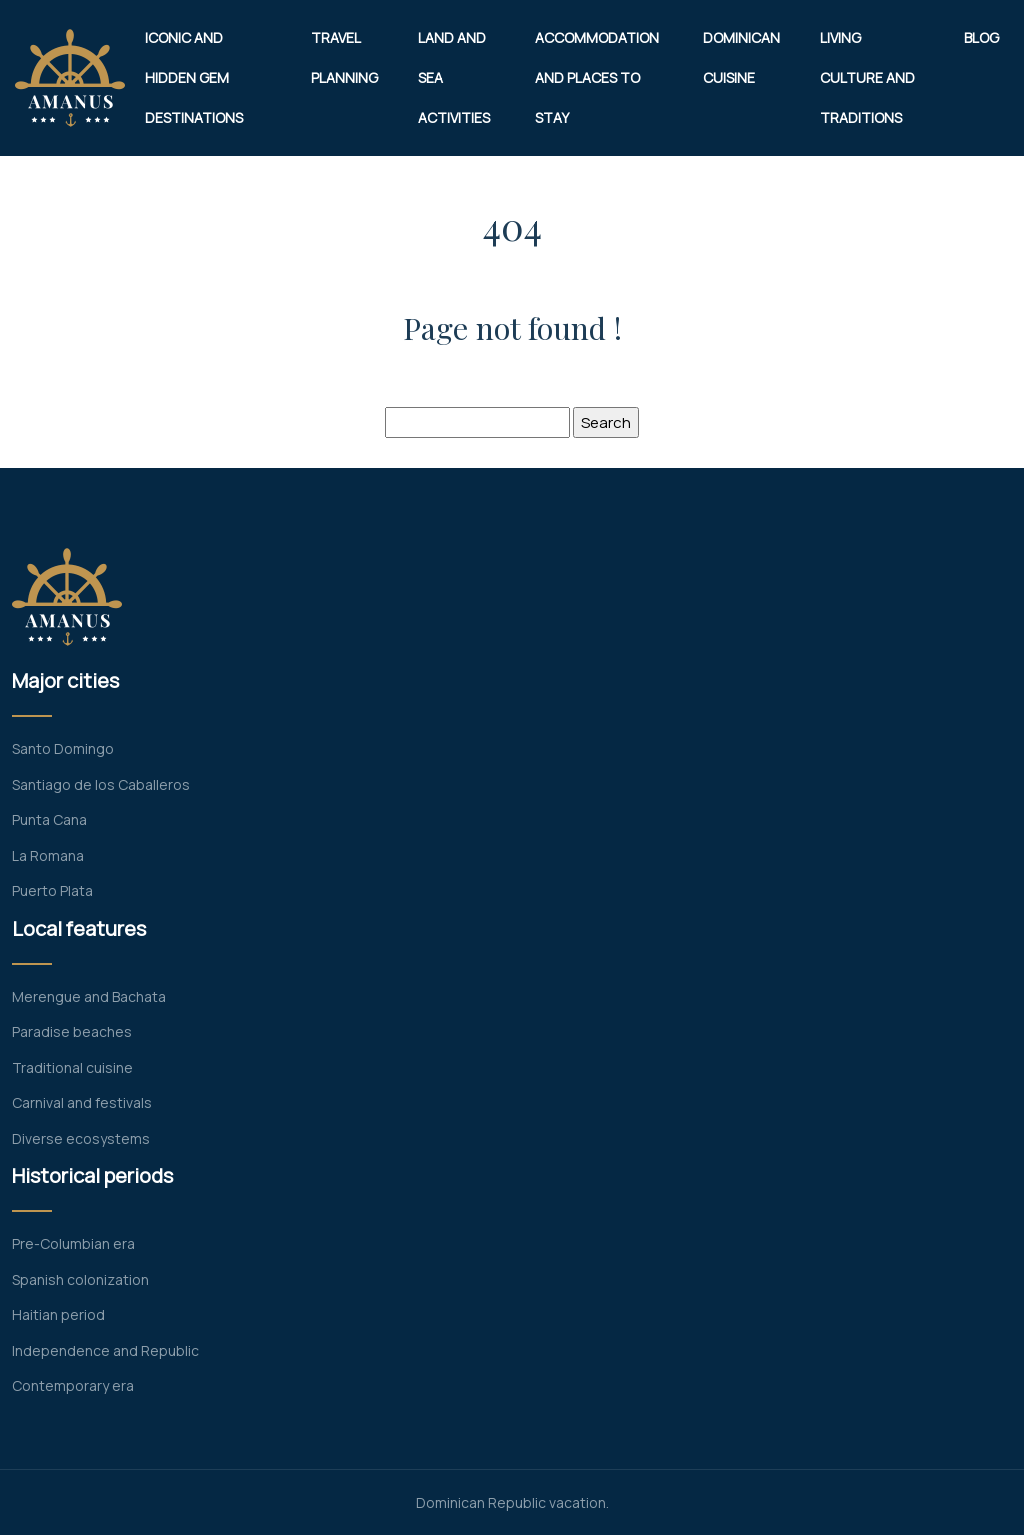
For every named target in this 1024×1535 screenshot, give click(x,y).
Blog (981, 37)
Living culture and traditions (867, 77)
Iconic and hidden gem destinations (194, 77)
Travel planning (344, 57)
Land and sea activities (454, 77)
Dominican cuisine (741, 57)
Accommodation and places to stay (597, 77)
